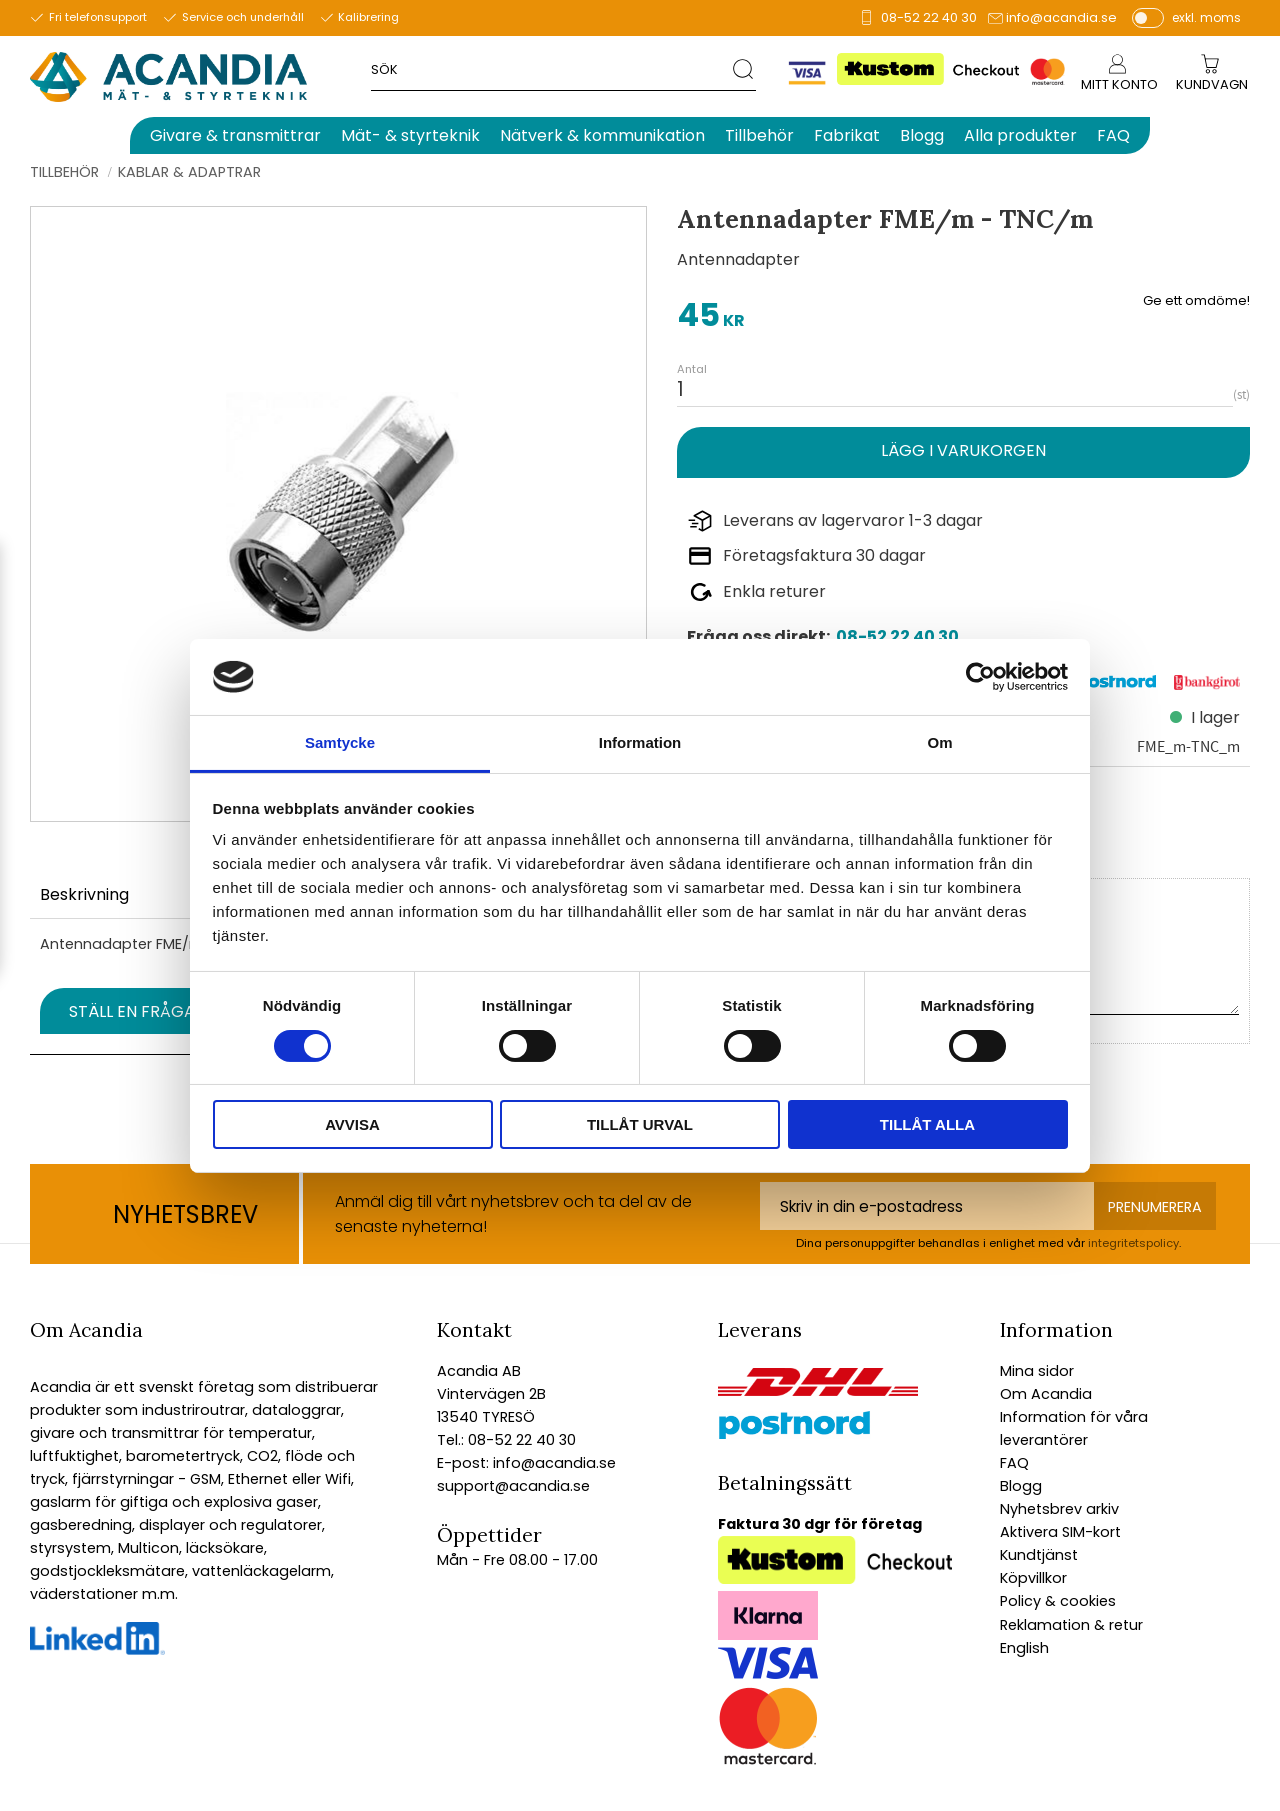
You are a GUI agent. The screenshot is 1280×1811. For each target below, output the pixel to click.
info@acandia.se (1061, 17)
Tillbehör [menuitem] (759, 135)
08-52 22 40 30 (929, 17)
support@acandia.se (513, 1486)
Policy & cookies (1058, 1601)
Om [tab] (939, 742)
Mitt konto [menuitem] (1119, 84)
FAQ (1014, 1463)
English (1024, 1648)
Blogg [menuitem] (922, 135)
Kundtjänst (1039, 1555)
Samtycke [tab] (340, 742)
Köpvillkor (1033, 1578)
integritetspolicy (1133, 1243)
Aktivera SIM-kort (1060, 1532)
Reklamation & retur (1071, 1625)
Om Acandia (1046, 1394)
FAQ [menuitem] (1113, 135)
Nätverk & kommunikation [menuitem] (602, 135)
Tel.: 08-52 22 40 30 (506, 1440)
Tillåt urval (640, 1124)
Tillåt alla (927, 1124)
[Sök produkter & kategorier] (552, 68)
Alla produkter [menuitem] (1020, 135)
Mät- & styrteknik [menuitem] (410, 135)
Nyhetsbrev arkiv (1059, 1509)
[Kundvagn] (1212, 85)
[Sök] (744, 68)
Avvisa (352, 1124)
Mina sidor (1037, 1371)
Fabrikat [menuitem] (847, 135)
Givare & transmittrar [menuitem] (235, 135)
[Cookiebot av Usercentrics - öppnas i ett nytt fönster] (980, 677)
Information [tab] (640, 742)
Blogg (1021, 1486)
